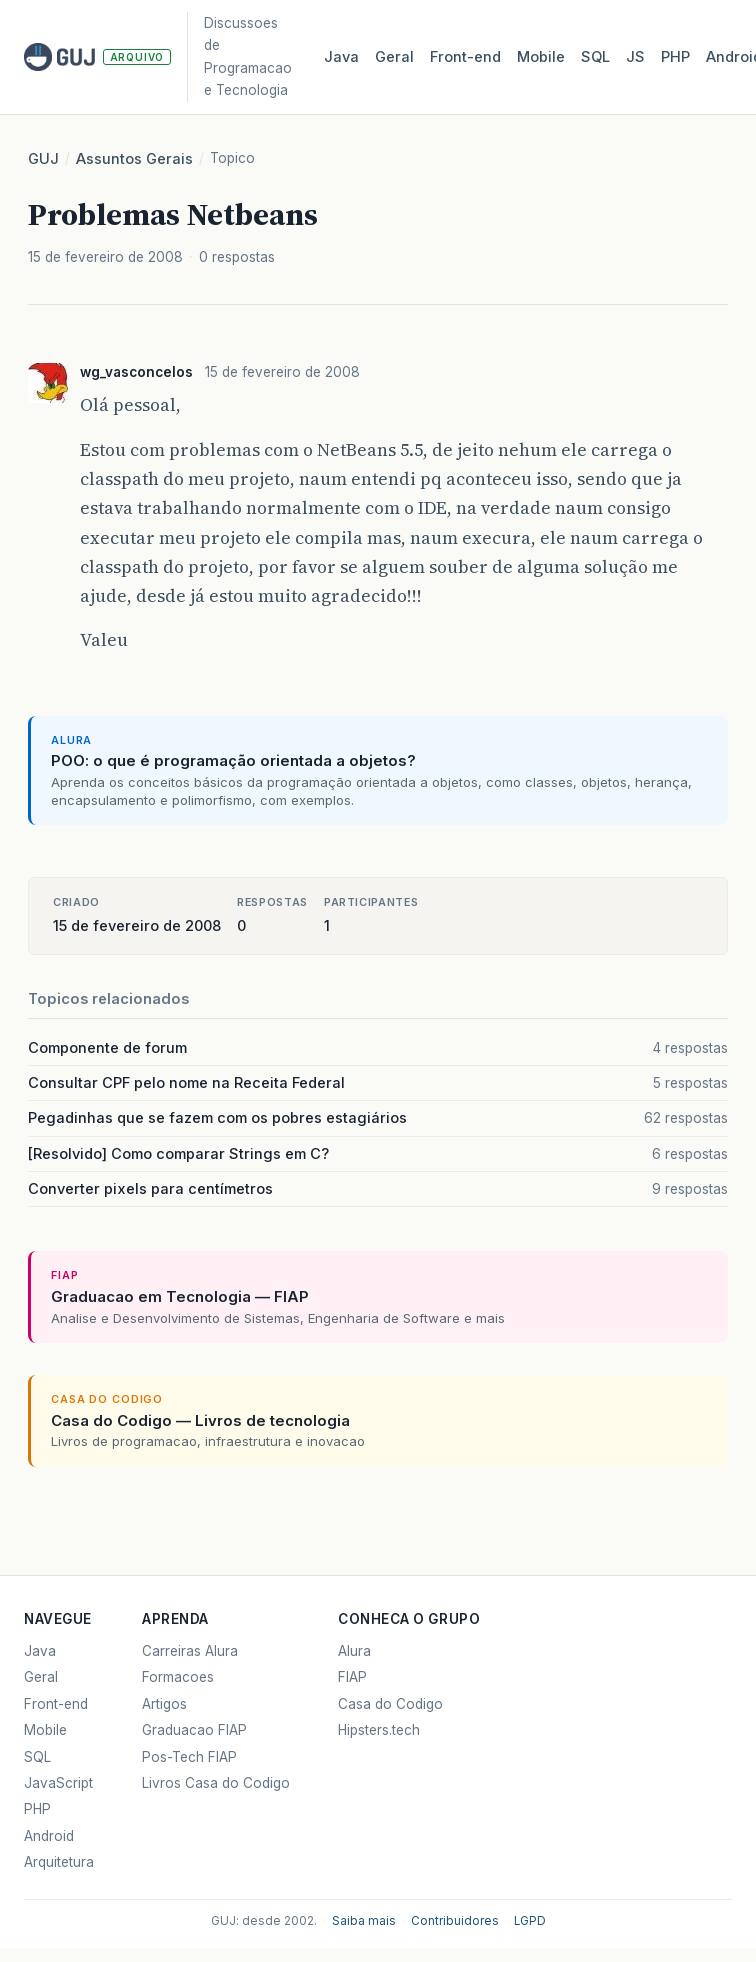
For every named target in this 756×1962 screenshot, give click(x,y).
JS (635, 57)
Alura (354, 1651)
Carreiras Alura (190, 1651)
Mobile (541, 57)
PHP (675, 57)
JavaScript (58, 1783)
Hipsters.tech (379, 1730)
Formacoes (178, 1677)
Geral (394, 57)
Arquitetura (59, 1862)
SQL (595, 57)
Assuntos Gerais (134, 159)
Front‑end (465, 57)
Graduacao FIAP (194, 1730)
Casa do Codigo (390, 1704)
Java (341, 57)
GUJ (43, 159)
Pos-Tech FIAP (189, 1757)
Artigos (164, 1704)
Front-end (56, 1704)
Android (49, 1836)
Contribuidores (455, 1921)
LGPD (530, 1921)
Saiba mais (364, 1921)
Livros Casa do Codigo (216, 1783)
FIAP (352, 1677)
